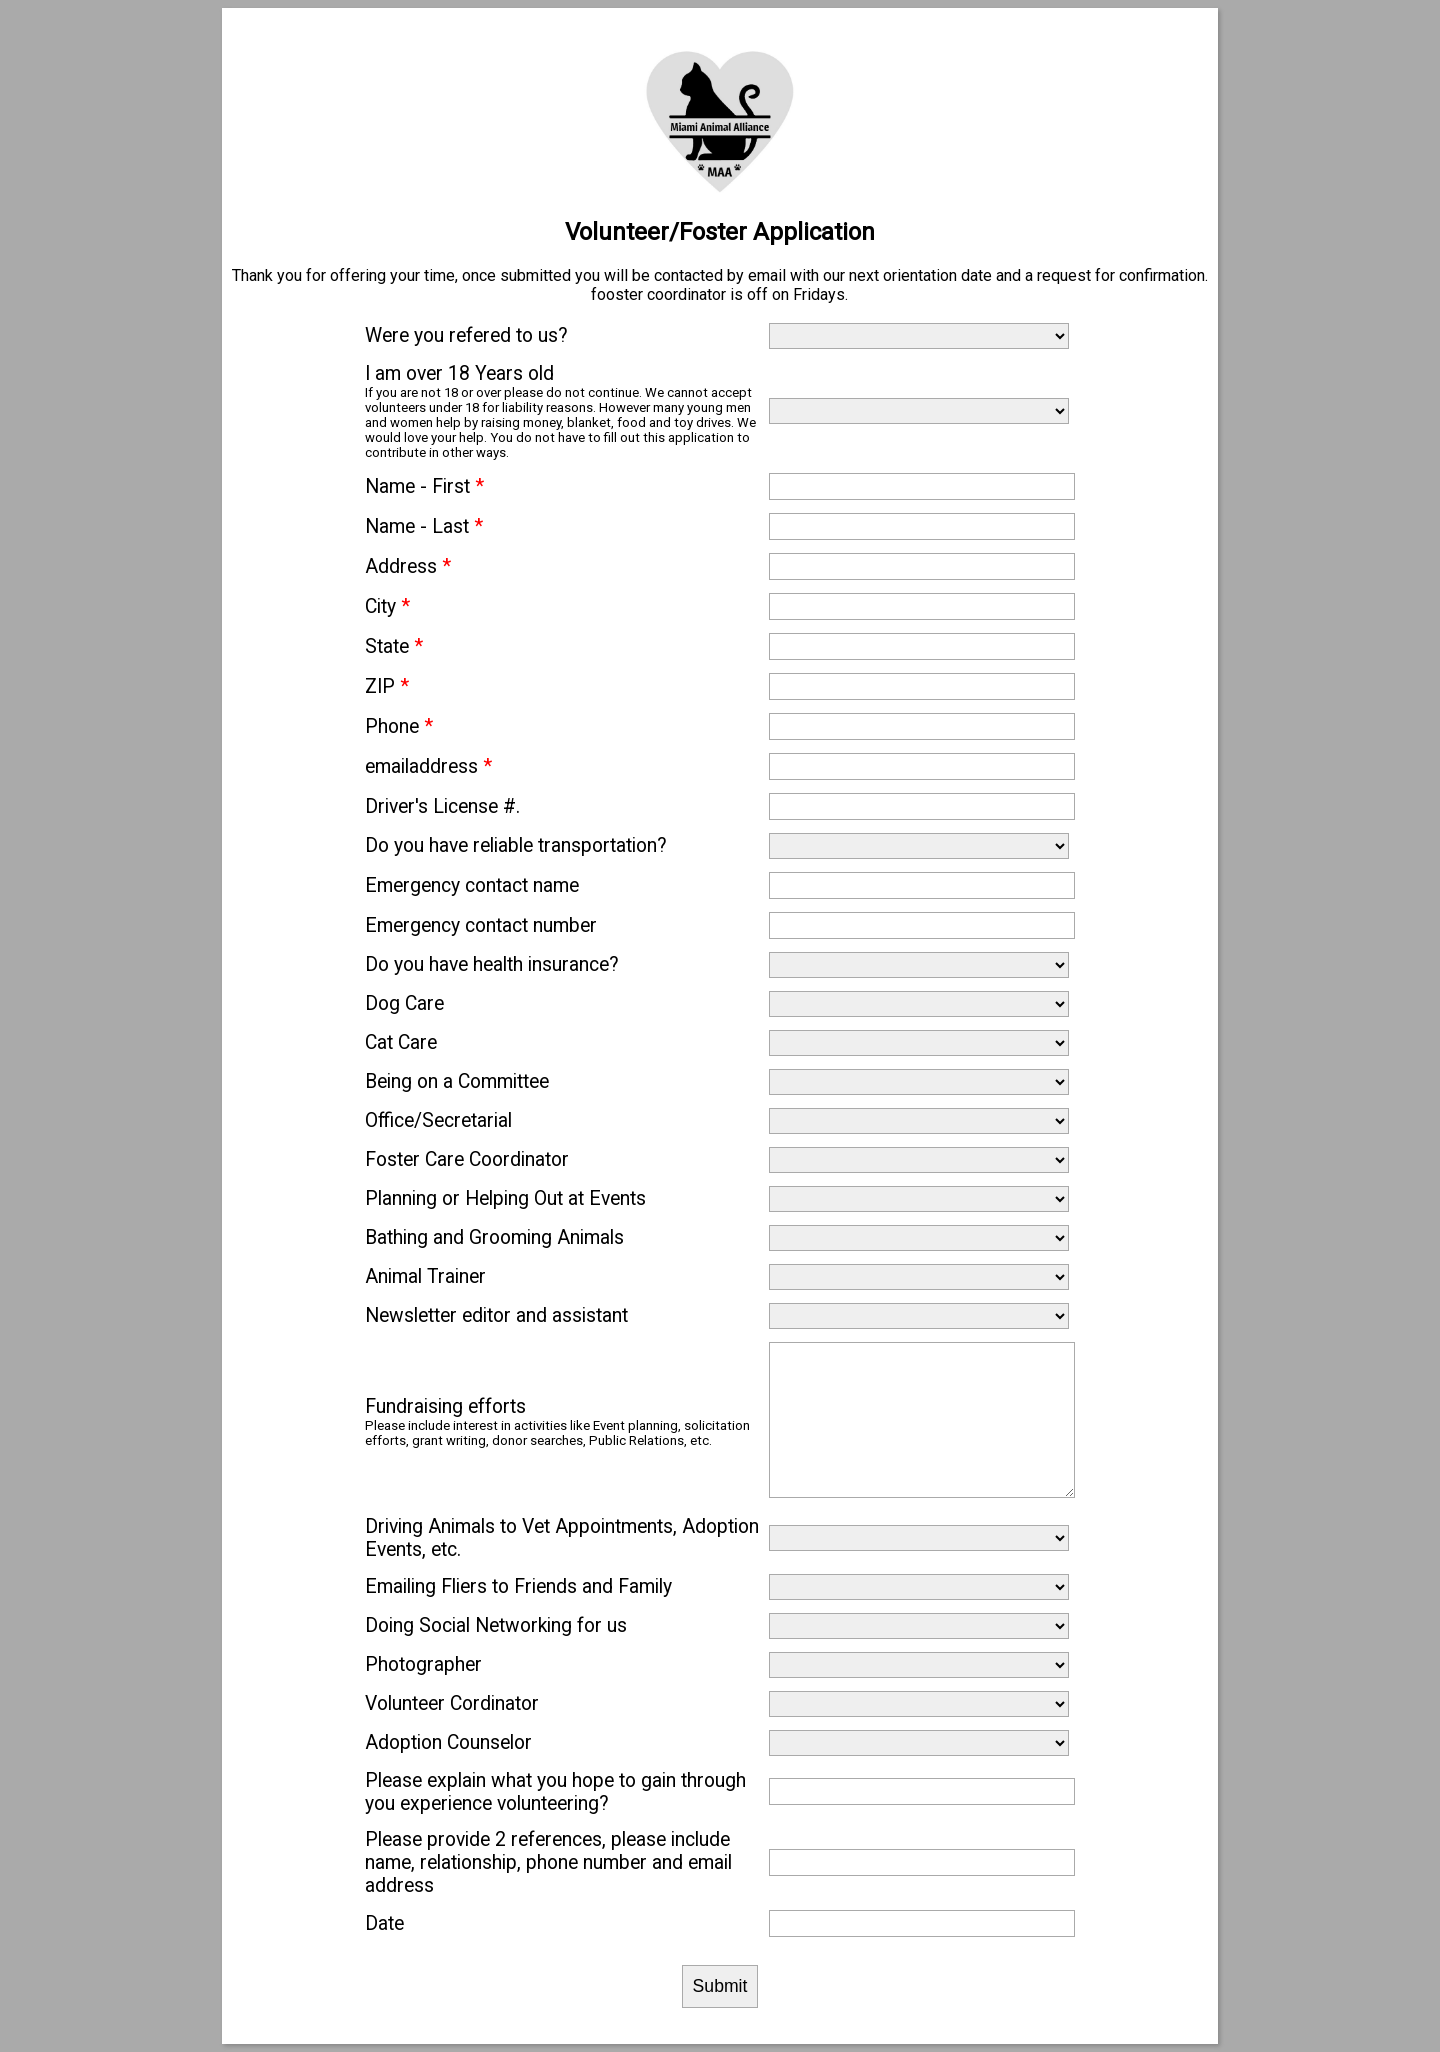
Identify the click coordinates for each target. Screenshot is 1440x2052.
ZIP (387, 686)
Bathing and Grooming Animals (494, 1237)
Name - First (424, 486)
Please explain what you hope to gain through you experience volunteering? (555, 1792)
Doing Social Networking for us (496, 1625)
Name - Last (424, 526)
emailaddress (428, 766)
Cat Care (401, 1042)
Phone (399, 726)
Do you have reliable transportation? (516, 845)
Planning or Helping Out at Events (505, 1198)
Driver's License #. (442, 806)
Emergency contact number (481, 925)
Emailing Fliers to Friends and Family (518, 1586)
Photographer (423, 1664)
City (387, 606)
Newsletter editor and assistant (496, 1315)
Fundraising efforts (445, 1406)
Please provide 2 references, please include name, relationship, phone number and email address (548, 1862)
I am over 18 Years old (459, 373)
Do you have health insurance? (492, 964)
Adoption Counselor (448, 1742)
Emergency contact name (472, 885)
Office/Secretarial (438, 1120)
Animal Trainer (425, 1276)
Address (408, 566)
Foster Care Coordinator (467, 1159)
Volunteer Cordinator (452, 1703)
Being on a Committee (457, 1081)
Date (384, 1923)
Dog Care (404, 1003)
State (394, 646)
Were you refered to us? (466, 335)
